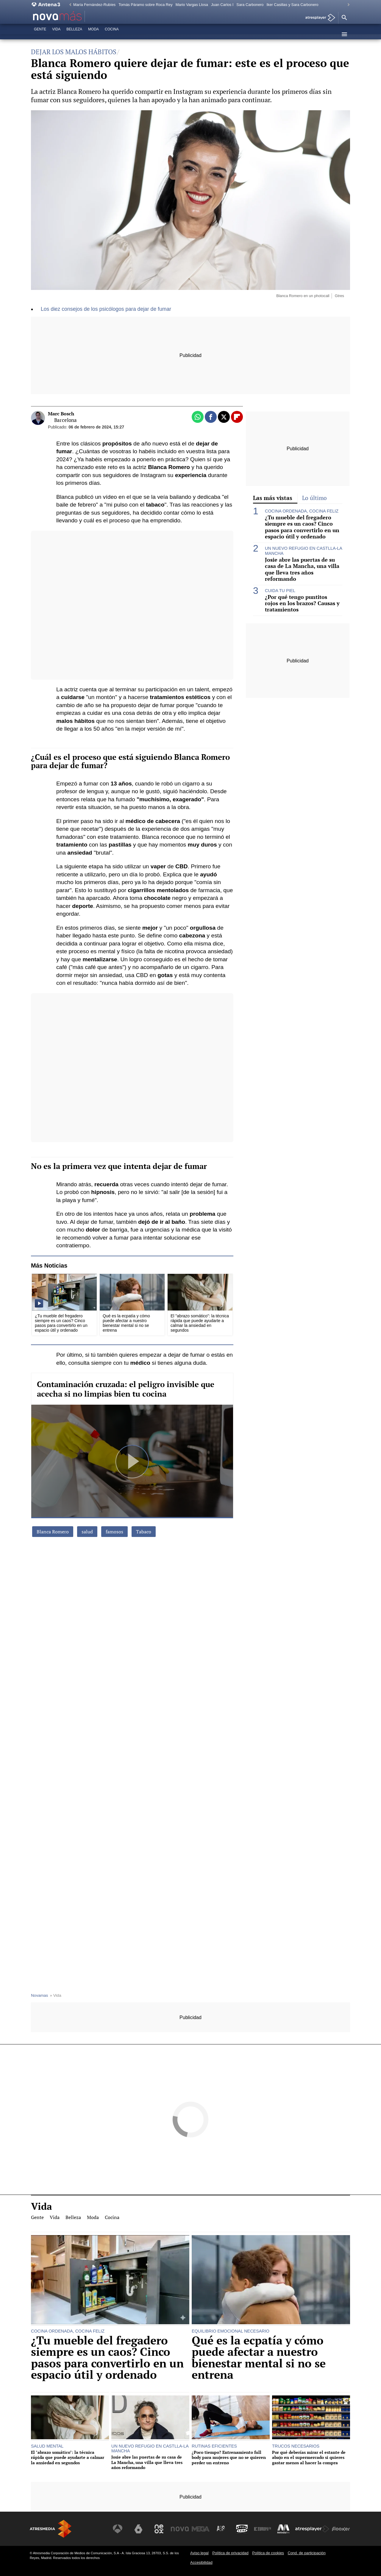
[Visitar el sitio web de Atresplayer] (312, 2528)
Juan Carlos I (222, 4)
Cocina (112, 34)
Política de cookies (268, 2553)
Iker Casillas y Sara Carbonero (292, 4)
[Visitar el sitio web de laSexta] (138, 2528)
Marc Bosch (61, 413)
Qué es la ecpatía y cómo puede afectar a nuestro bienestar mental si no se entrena (259, 2358)
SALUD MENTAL (47, 2446)
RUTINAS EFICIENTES (214, 2446)
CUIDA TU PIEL (280, 590)
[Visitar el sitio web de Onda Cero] (242, 2528)
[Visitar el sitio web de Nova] (180, 2528)
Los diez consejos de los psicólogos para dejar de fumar (106, 309)
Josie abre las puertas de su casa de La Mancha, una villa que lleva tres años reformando (302, 569)
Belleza (74, 34)
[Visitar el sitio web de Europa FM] (262, 2528)
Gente (40, 34)
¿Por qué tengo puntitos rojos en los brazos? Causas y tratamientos (302, 603)
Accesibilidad (201, 2562)
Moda (93, 34)
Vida (56, 34)
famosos (114, 1531)
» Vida (55, 1995)
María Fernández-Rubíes (94, 4)
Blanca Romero (53, 1531)
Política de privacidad (230, 2553)
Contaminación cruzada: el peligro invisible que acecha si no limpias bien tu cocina (125, 1389)
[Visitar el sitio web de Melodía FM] (283, 2528)
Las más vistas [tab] (272, 497)
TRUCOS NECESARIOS (295, 2446)
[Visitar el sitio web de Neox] (159, 2528)
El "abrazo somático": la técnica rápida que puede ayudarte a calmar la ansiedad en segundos (67, 2457)
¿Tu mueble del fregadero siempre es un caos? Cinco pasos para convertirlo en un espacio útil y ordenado (302, 526)
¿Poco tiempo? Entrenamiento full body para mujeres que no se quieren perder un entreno (229, 2457)
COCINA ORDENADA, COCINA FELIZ (301, 511)
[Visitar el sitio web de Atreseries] (221, 2528)
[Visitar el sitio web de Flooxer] (341, 2528)
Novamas (39, 1995)
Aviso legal (199, 2553)
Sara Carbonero (249, 4)
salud (87, 1531)
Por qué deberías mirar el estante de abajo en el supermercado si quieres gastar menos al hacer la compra (309, 2457)
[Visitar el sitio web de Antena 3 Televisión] (118, 2528)
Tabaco (143, 1531)
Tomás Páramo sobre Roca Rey (145, 4)
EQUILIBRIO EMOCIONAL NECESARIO (230, 2331)
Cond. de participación (306, 2553)
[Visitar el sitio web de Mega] (201, 2528)
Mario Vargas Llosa (192, 4)
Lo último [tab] (314, 497)
